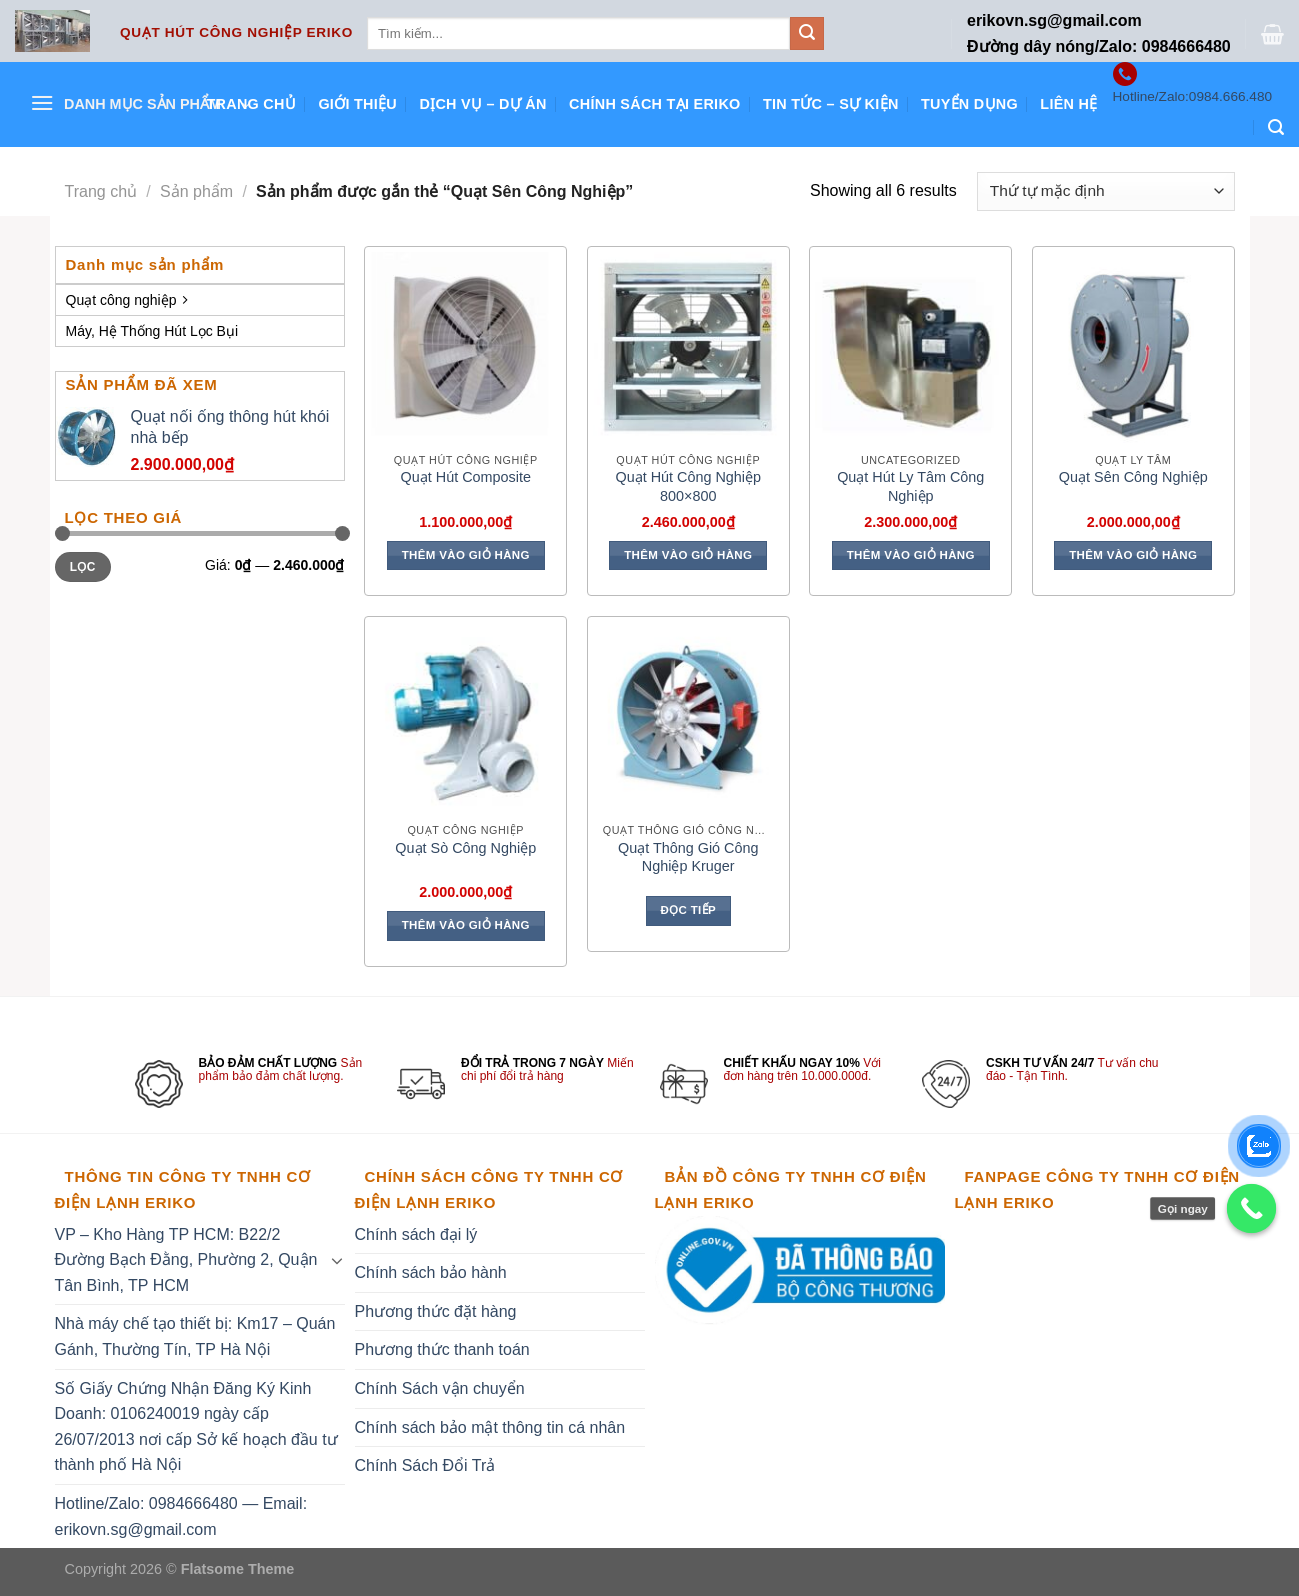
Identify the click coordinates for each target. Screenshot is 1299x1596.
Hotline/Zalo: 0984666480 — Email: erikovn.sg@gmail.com (181, 1516)
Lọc (83, 567)
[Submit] (807, 34)
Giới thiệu (357, 104)
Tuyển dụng (969, 104)
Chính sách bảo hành (431, 1272)
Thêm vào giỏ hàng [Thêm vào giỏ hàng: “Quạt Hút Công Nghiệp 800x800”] (688, 555)
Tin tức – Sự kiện (831, 104)
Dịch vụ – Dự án (482, 104)
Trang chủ (251, 104)
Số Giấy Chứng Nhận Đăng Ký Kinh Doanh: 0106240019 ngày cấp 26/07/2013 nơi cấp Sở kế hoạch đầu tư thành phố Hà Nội (196, 1427)
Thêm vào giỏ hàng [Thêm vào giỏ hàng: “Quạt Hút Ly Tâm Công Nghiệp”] (911, 555)
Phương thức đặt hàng (436, 1311)
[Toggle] (337, 1260)
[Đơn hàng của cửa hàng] (1105, 191)
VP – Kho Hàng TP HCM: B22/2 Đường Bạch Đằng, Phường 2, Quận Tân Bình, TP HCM (186, 1260)
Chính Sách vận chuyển (440, 1388)
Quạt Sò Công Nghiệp (465, 848)
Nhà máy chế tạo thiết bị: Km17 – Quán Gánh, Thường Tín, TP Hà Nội (195, 1336)
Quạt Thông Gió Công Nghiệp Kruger (688, 857)
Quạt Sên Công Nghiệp (1133, 477)
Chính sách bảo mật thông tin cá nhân (490, 1427)
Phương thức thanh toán (442, 1349)
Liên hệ (1068, 104)
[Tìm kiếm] (1276, 127)
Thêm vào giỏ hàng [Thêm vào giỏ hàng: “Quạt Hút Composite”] (466, 555)
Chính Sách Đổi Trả (425, 1465)
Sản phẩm (196, 191)
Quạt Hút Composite (466, 477)
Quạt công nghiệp (127, 300)
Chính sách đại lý (416, 1234)
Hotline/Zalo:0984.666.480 (1192, 96)
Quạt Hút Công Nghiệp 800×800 (688, 486)
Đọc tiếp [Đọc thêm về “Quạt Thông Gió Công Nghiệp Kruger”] (688, 910)
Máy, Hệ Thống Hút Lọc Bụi (152, 331)
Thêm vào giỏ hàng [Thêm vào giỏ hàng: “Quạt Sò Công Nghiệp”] (466, 925)
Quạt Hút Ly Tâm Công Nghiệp (910, 486)
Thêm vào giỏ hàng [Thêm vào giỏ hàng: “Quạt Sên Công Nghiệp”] (1133, 555)
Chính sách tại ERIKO (654, 104)
